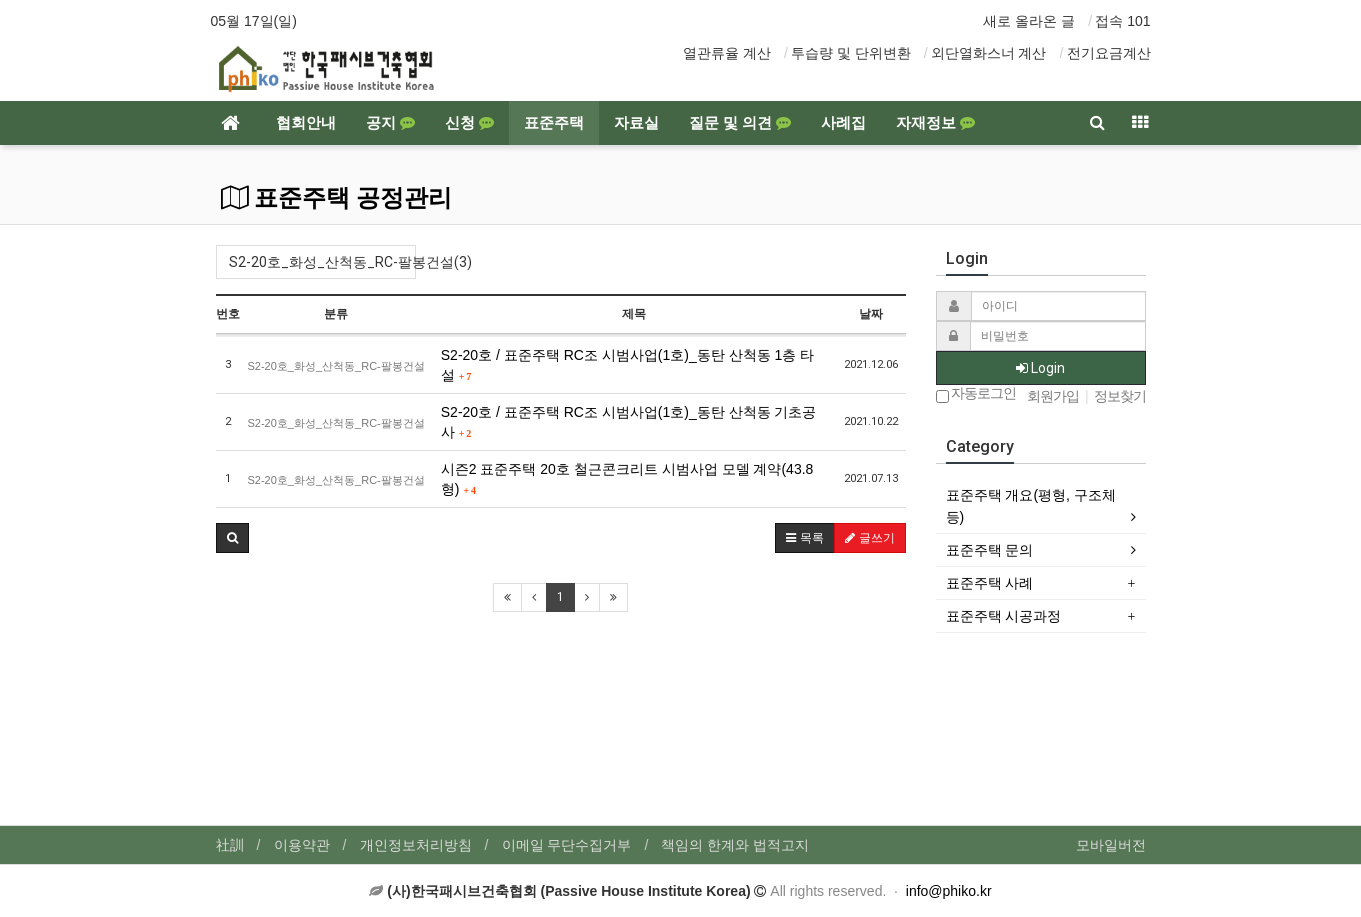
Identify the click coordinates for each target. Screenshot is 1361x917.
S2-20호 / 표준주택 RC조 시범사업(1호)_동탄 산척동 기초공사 (629, 422)
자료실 (636, 123)
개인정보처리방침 (416, 845)
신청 (469, 123)
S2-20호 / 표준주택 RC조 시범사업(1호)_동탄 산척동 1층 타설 (627, 365)
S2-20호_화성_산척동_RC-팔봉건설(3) (322, 262)
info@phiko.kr (949, 891)
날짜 (871, 314)
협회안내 (306, 123)
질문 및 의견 (740, 123)
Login (1040, 368)
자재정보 (935, 123)
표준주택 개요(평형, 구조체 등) (1031, 506)
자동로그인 (976, 394)
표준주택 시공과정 (1004, 616)
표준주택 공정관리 (336, 198)
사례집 (843, 123)
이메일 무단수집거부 (567, 845)
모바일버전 (1111, 845)
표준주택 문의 (990, 550)
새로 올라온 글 (1029, 21)
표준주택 (554, 123)
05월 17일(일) (254, 21)
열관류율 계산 (727, 53)
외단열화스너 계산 (989, 53)
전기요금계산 (1109, 53)
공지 (390, 123)
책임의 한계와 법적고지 (735, 845)
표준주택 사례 (990, 583)
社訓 (230, 845)
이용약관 (302, 845)
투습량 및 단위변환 (851, 53)
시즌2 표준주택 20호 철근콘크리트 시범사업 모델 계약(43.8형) (627, 479)
